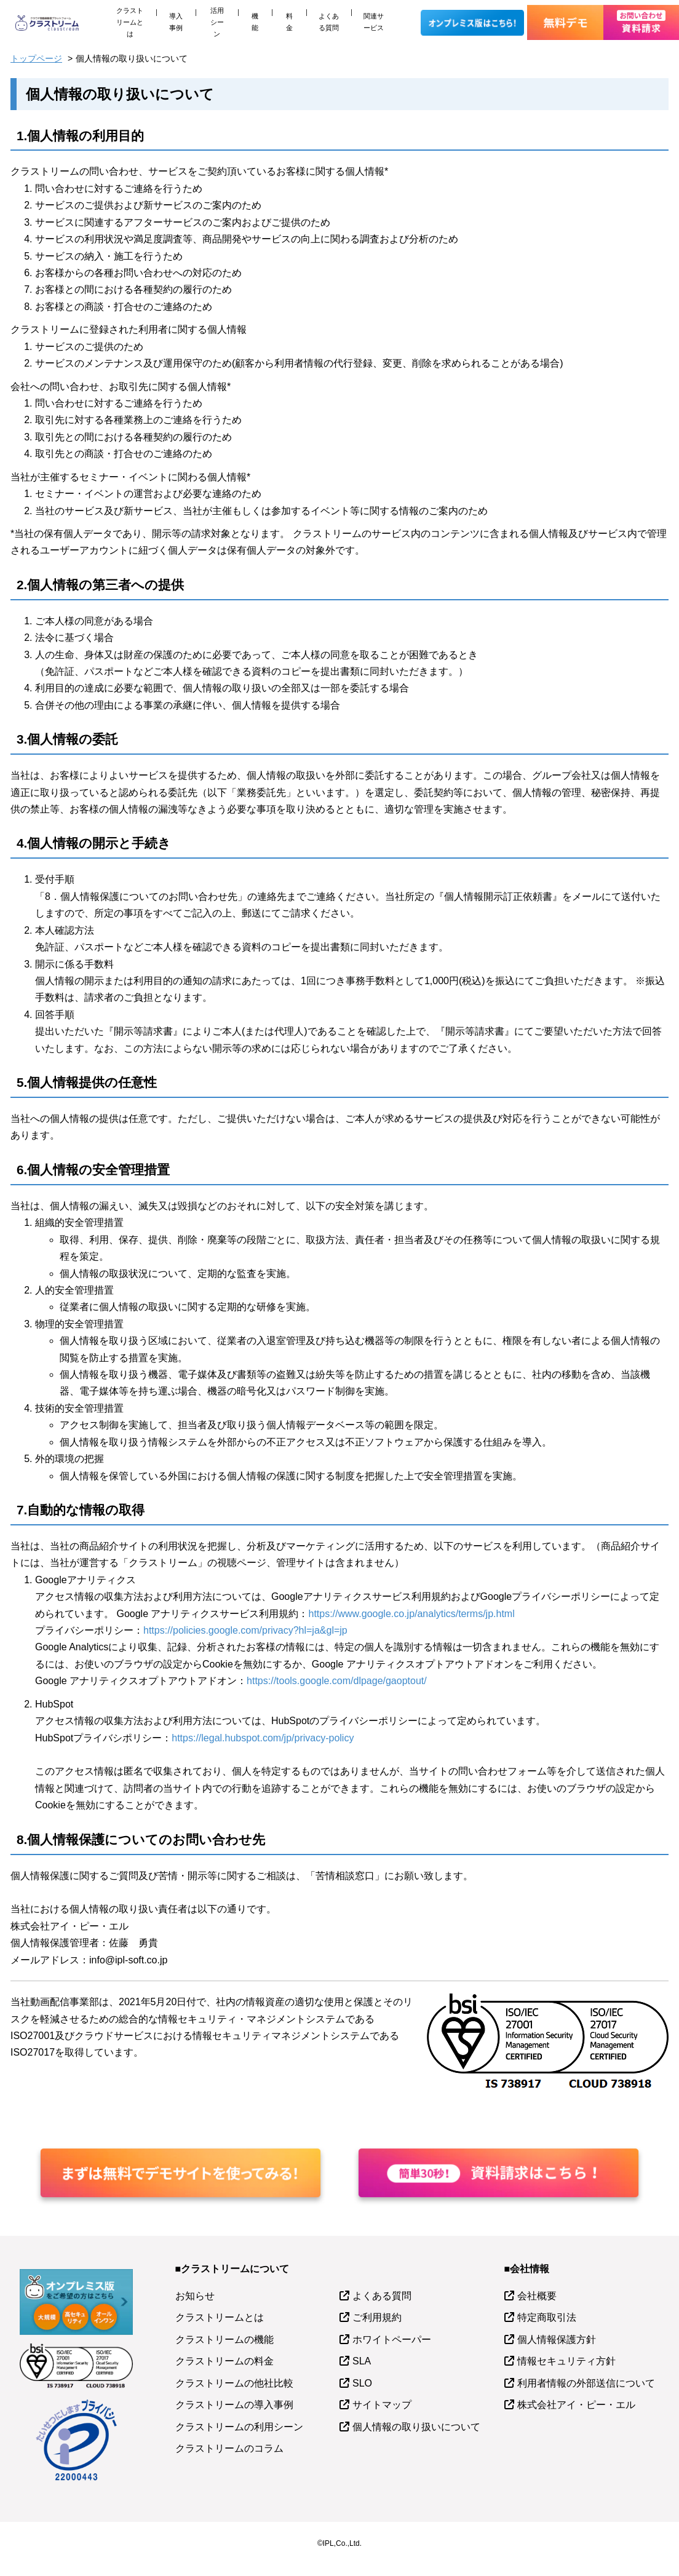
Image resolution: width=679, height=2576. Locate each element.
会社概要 (537, 2296)
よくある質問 (329, 21)
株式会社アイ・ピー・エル (576, 2404)
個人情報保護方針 (556, 2339)
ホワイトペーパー (391, 2339)
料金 (289, 21)
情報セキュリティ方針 (566, 2361)
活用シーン (217, 22)
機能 (255, 21)
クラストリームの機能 (224, 2339)
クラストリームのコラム (229, 2448)
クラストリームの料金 (224, 2361)
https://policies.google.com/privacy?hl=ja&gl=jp (245, 1630)
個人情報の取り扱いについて (416, 2427)
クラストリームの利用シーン (239, 2427)
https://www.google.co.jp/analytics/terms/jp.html (411, 1613)
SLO (362, 2383)
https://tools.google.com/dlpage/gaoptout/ (337, 1681)
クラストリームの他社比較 (234, 2383)
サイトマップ (381, 2404)
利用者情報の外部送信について (586, 2383)
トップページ (36, 58)
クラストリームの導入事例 (234, 2404)
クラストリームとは (129, 22)
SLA (361, 2361)
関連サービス (373, 21)
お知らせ (195, 2296)
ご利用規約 (377, 2317)
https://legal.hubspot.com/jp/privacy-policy (263, 1738)
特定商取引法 (546, 2317)
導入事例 (176, 21)
